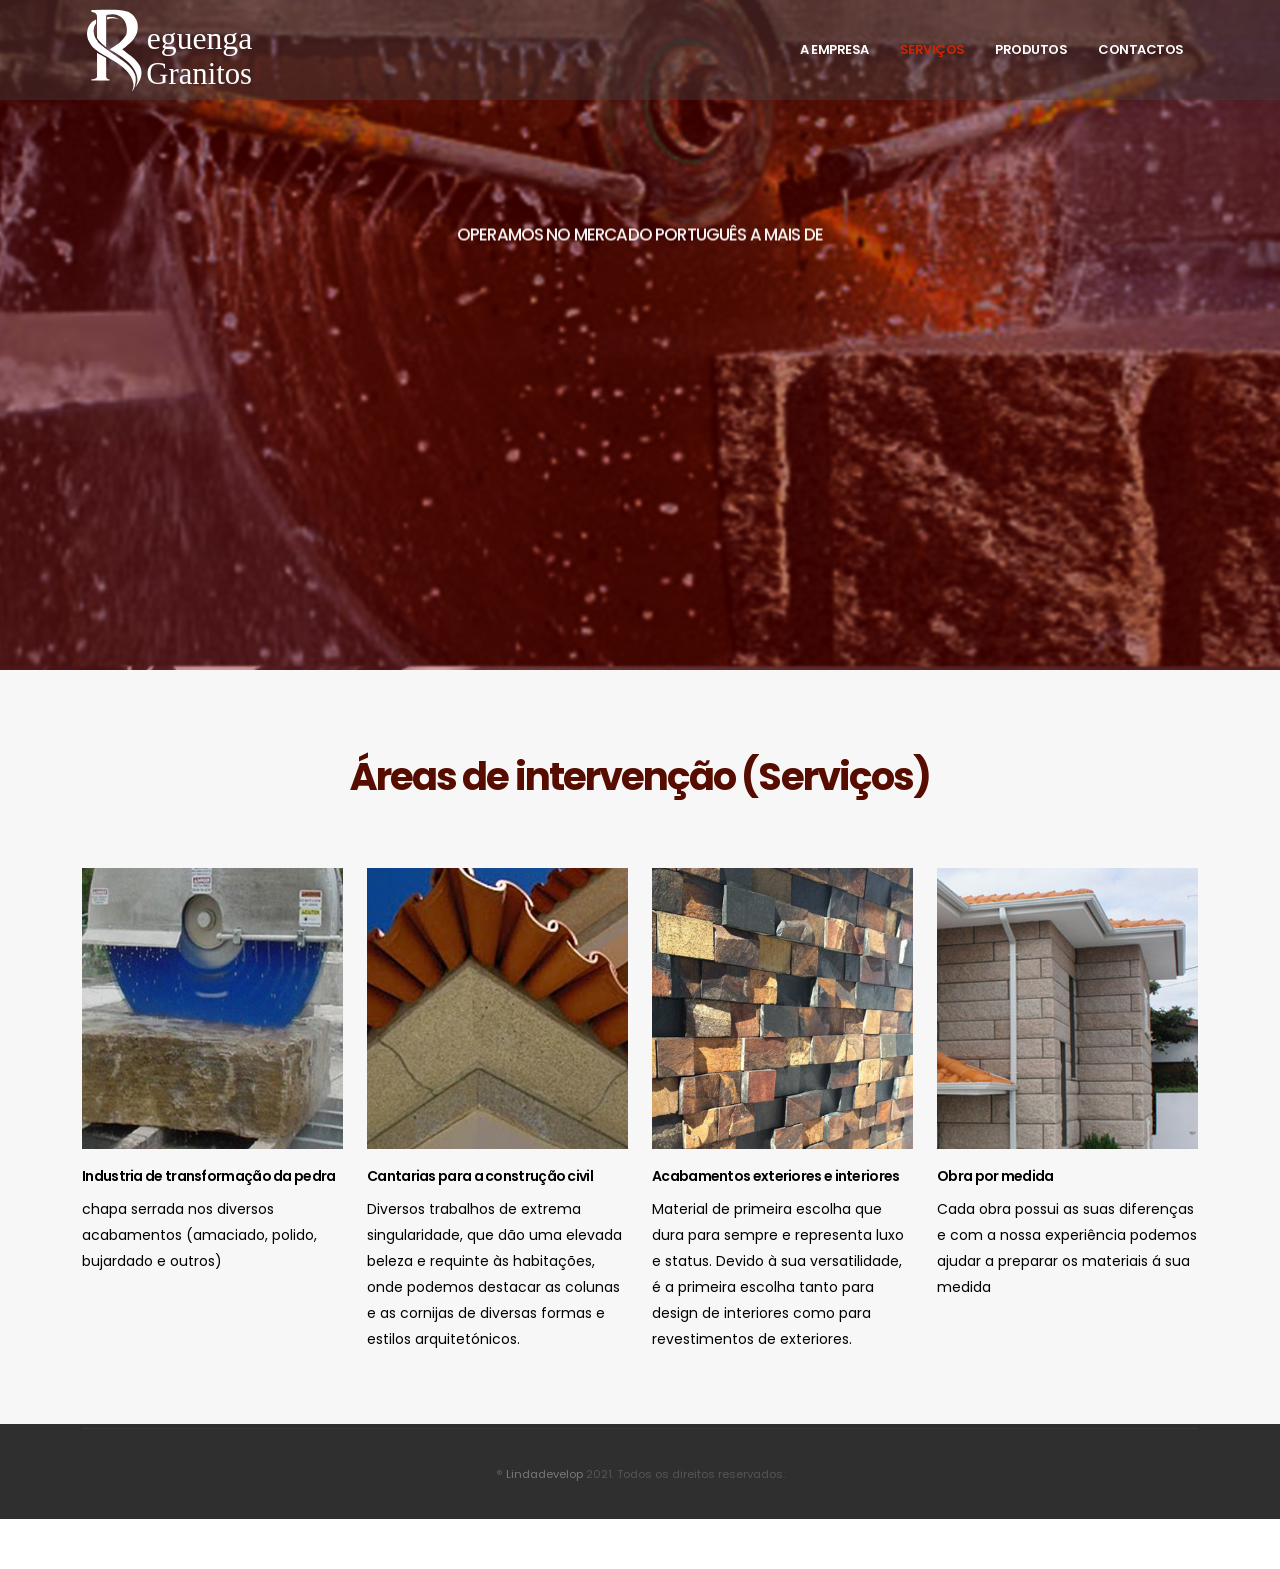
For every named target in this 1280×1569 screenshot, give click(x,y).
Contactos (1141, 49)
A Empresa (834, 49)
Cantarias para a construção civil (480, 1176)
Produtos (1031, 49)
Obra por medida (995, 1176)
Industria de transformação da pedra (209, 1176)
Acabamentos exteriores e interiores (776, 1176)
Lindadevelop (544, 1474)
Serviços (932, 49)
